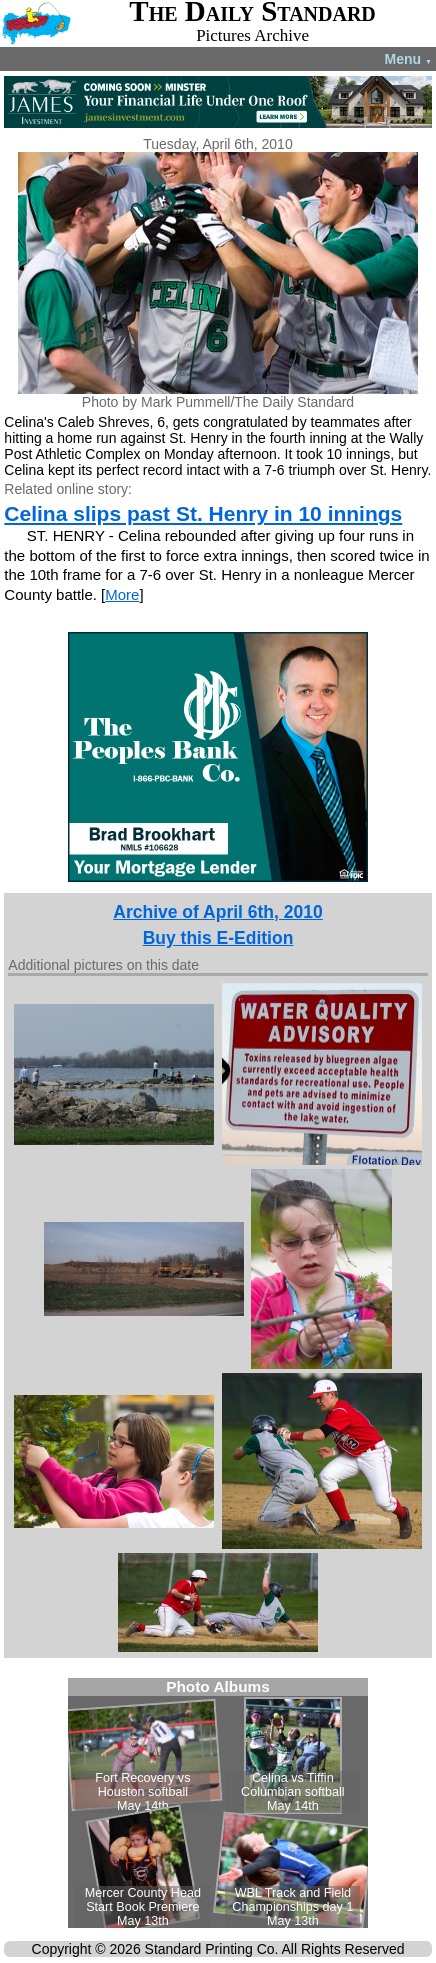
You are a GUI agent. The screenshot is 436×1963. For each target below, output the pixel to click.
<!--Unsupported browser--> (218, 1803)
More (122, 594)
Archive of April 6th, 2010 (217, 912)
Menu (408, 59)
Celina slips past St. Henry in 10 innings (203, 513)
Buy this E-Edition (218, 938)
